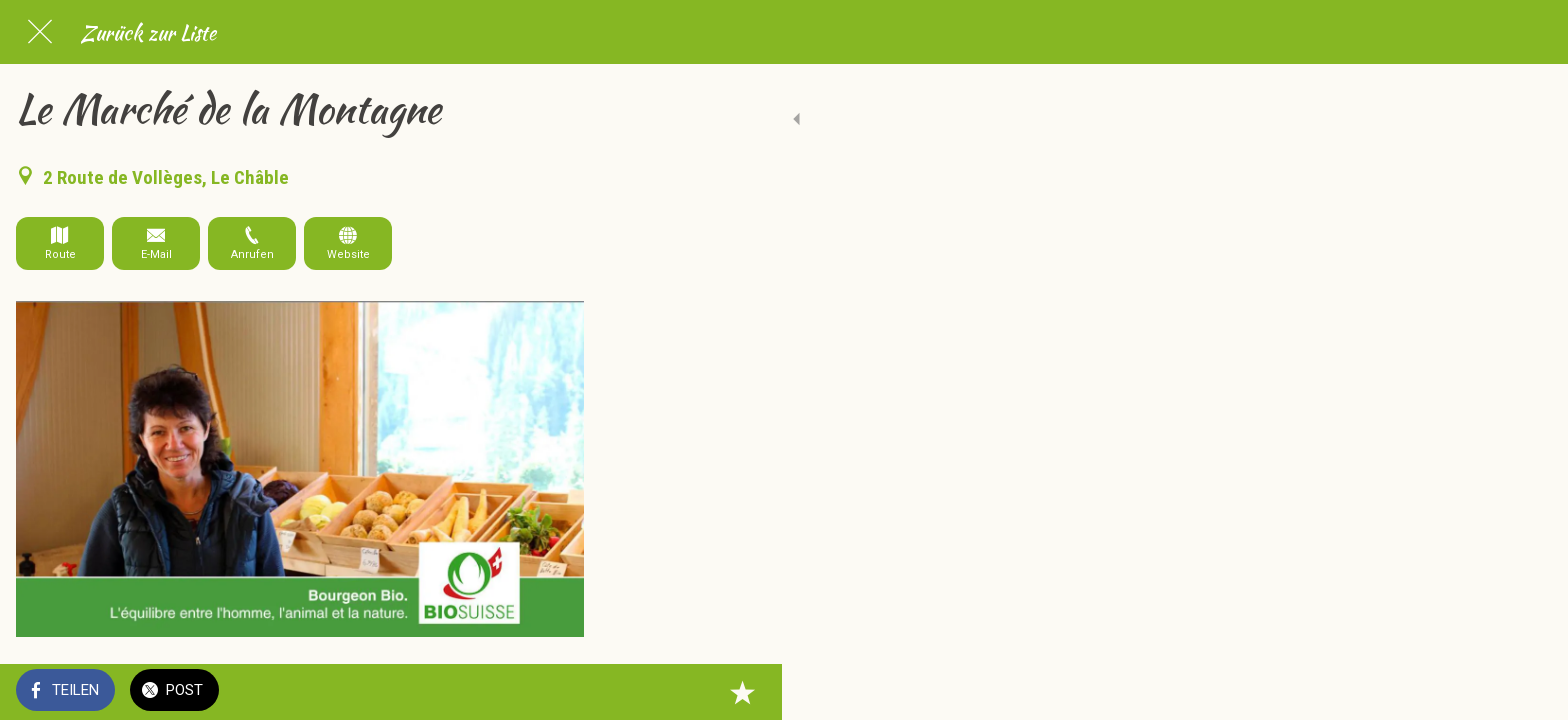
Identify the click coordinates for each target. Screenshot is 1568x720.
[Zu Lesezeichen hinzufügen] (560, 692)
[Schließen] (40, 32)
